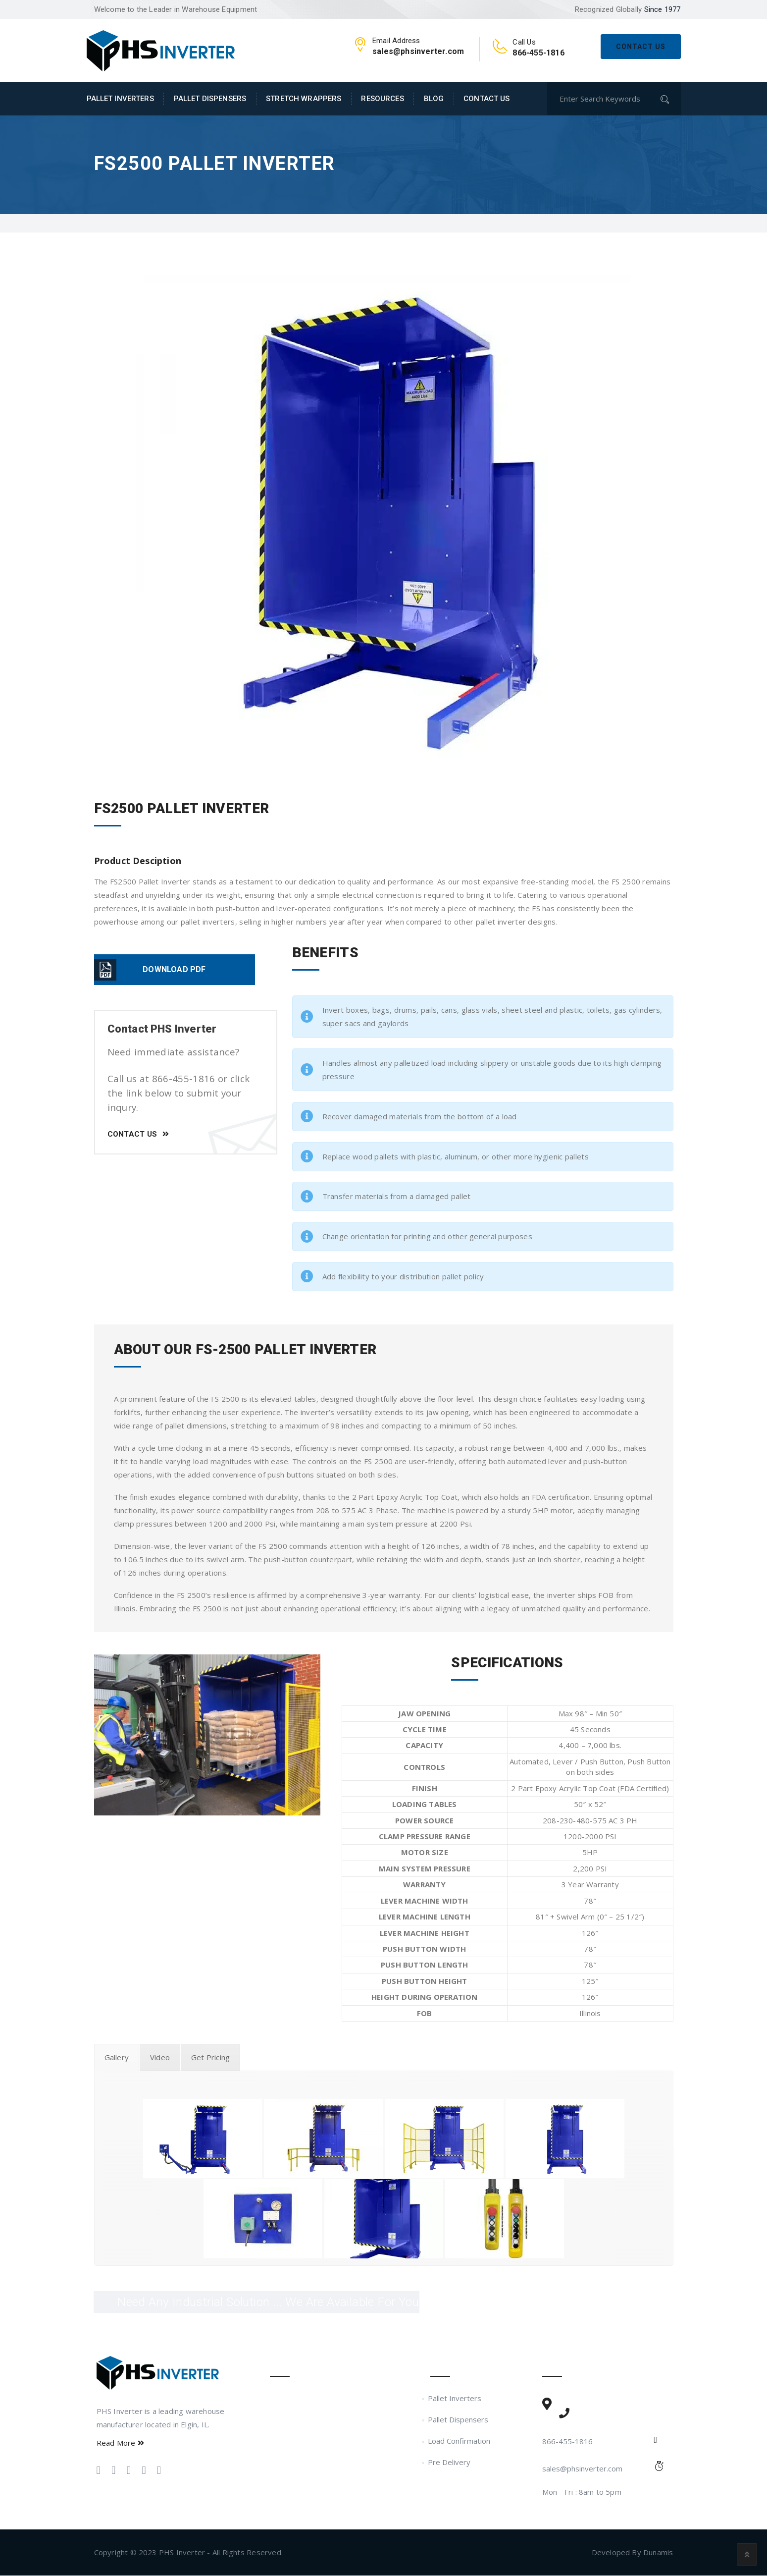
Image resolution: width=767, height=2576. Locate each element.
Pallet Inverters (120, 98)
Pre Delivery (450, 2462)
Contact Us (640, 47)
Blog (434, 98)
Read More (120, 2443)
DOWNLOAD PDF (174, 969)
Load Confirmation (460, 2441)
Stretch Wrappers (303, 98)
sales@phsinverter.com (582, 2469)
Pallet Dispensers (210, 98)
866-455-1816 (567, 2442)
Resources (382, 98)
